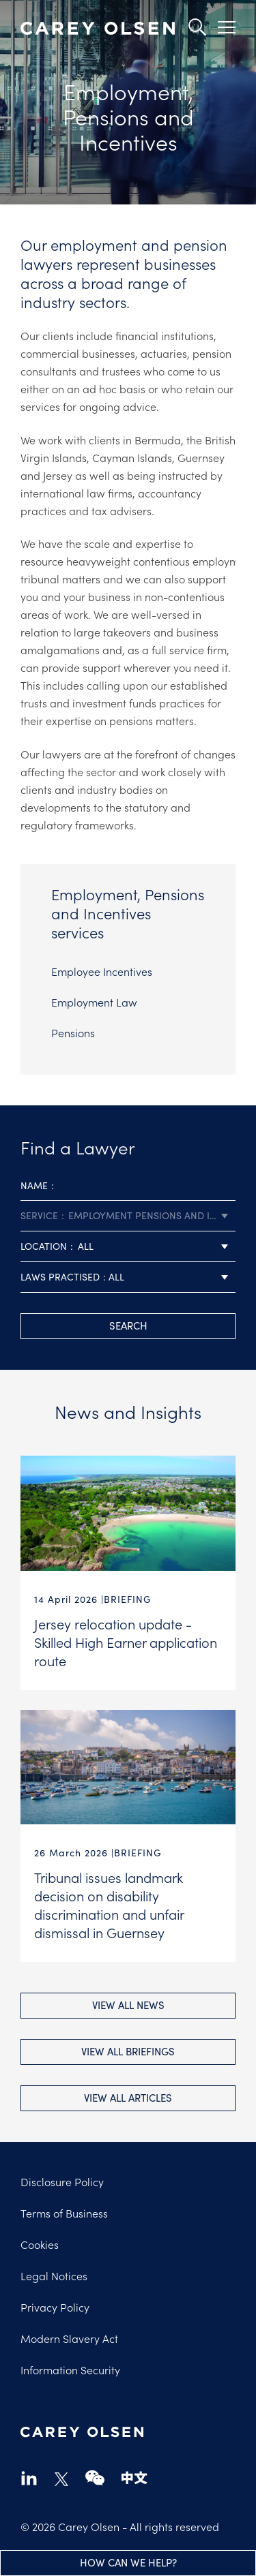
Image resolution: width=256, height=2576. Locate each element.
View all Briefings (128, 2051)
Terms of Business (64, 2212)
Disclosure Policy (62, 2181)
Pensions (73, 1032)
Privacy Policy (54, 2306)
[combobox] (128, 1216)
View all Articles (128, 2097)
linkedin (29, 2477)
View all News (128, 2005)
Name (34, 1185)
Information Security (70, 2369)
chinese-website (134, 2477)
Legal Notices (53, 2275)
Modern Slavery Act (69, 2338)
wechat (94, 2477)
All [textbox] (86, 1246)
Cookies (39, 2244)
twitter (61, 2479)
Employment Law (94, 1001)
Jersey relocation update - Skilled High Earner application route (125, 1642)
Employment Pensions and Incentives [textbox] (152, 1215)
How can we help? (128, 2562)
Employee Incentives (101, 971)
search (128, 1325)
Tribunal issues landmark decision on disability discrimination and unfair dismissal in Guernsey (109, 1904)
